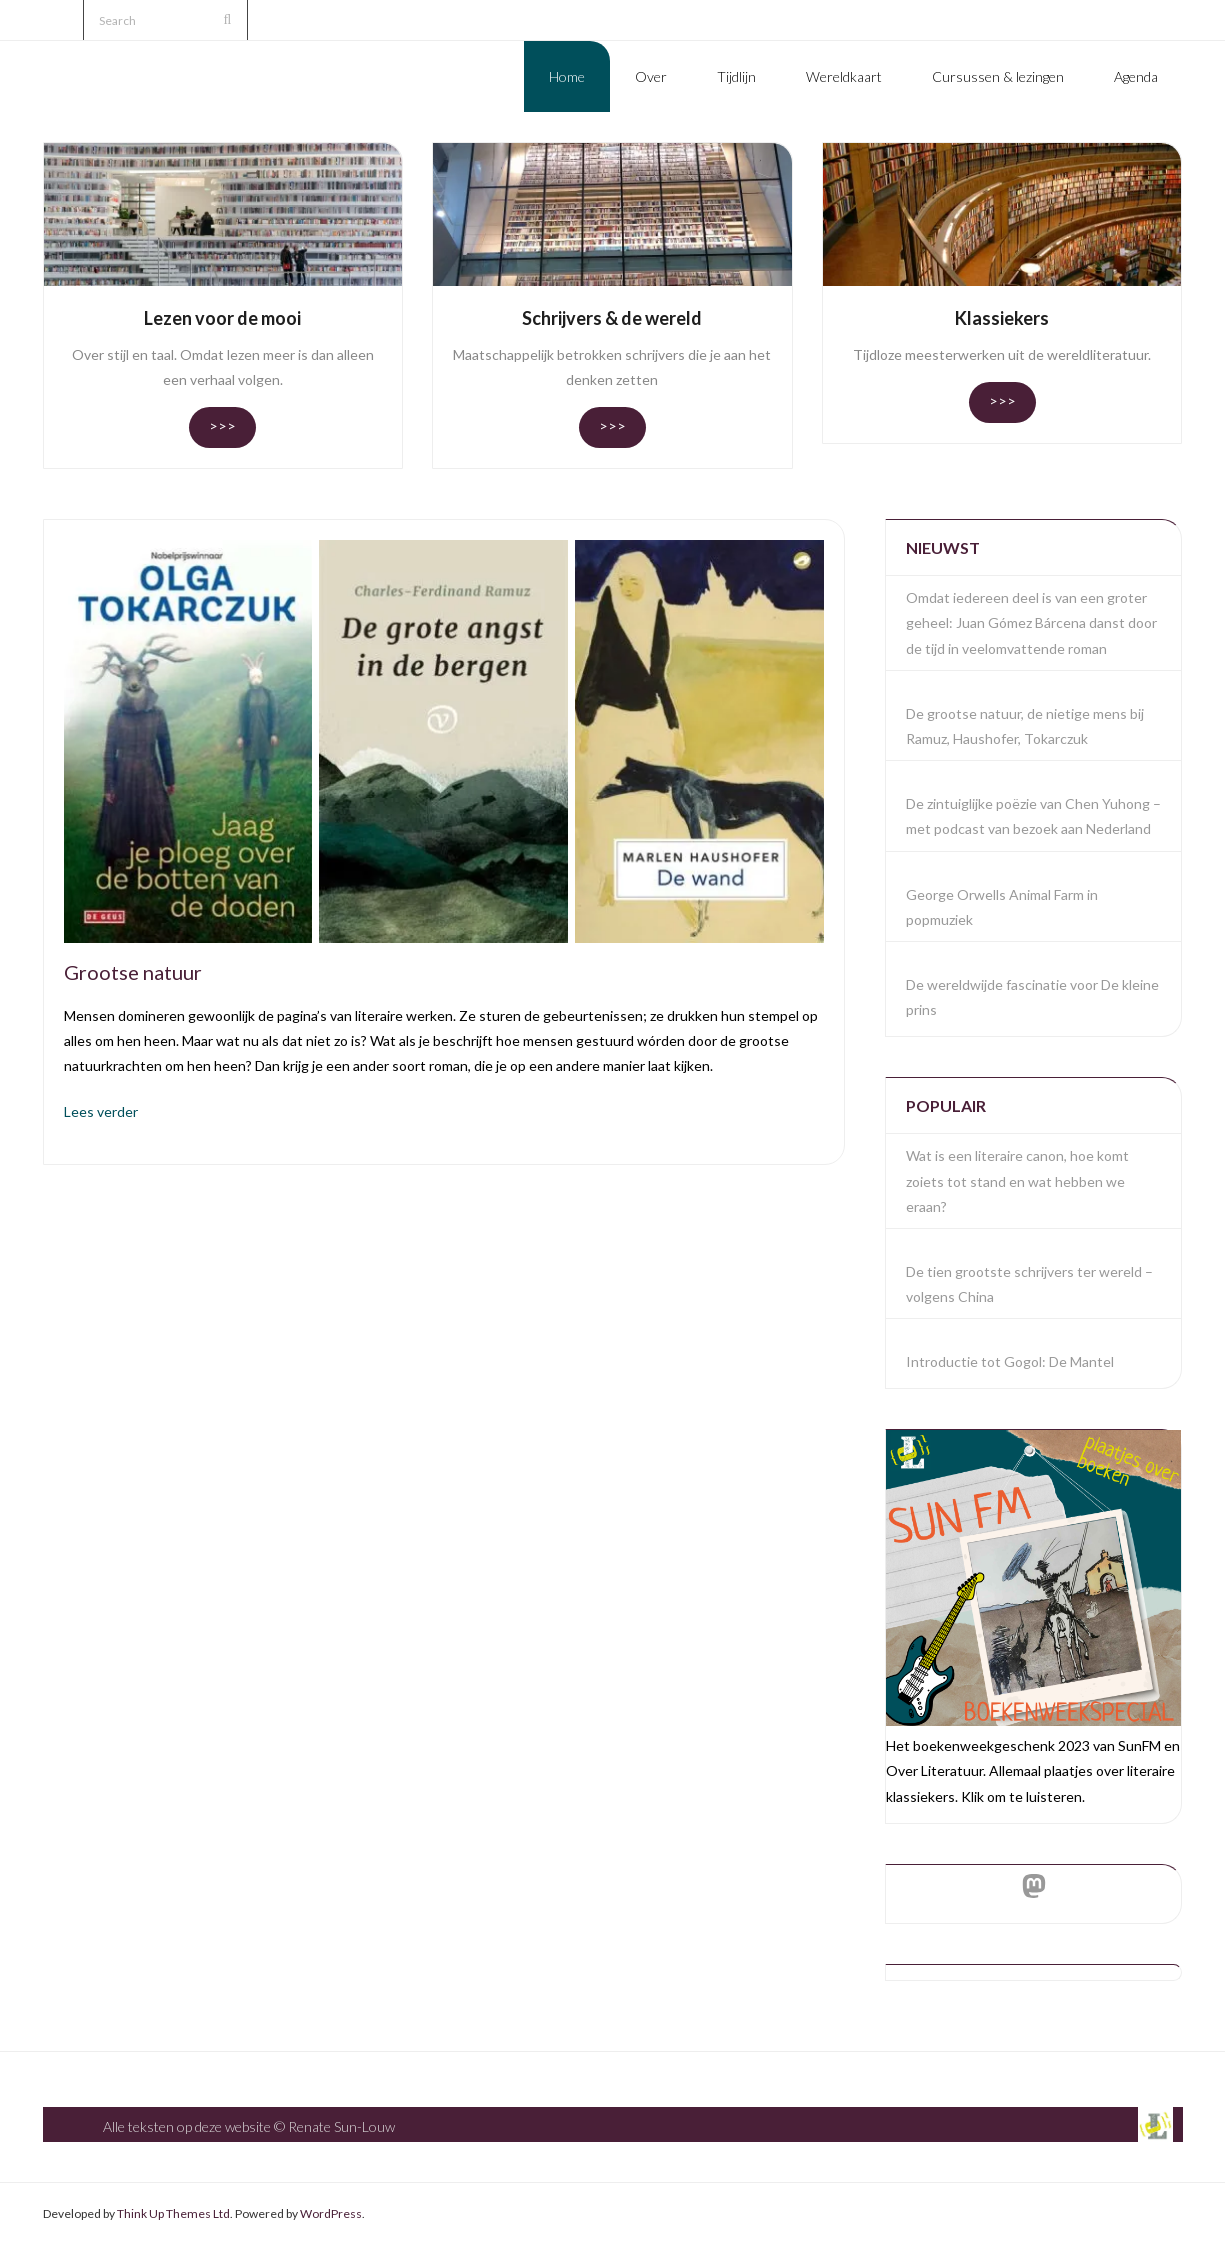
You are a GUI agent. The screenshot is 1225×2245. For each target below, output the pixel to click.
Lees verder (101, 1111)
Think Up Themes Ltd (173, 2213)
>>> (222, 425)
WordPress (331, 2213)
